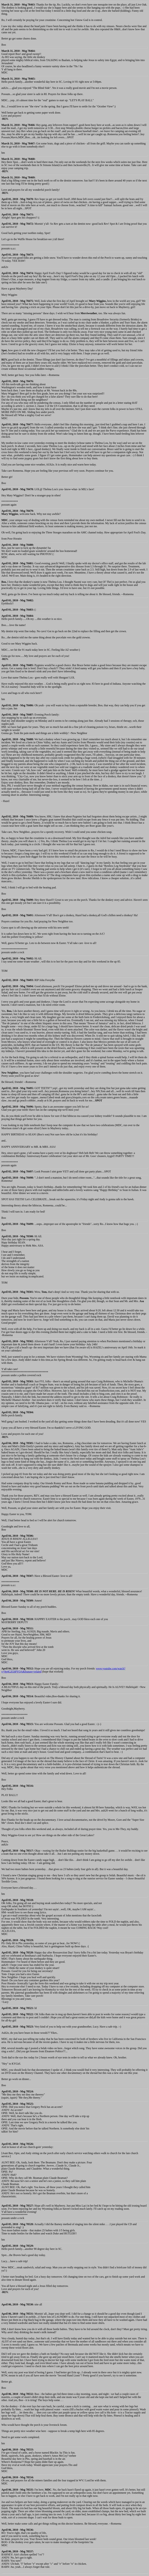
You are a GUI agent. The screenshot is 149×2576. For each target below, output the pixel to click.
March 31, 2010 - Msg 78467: (18, 143)
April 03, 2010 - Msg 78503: (17, 1381)
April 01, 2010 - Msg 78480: (17, 544)
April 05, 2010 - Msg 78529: (17, 2245)
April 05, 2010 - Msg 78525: (17, 2103)
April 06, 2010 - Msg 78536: (17, 2529)
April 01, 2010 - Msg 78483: (17, 609)
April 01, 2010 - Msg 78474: (17, 273)
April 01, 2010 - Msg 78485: (17, 665)
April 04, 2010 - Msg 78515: (17, 1724)
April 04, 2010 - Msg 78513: (17, 1683)
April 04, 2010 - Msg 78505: (17, 1443)
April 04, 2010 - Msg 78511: (17, 1628)
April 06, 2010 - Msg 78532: (17, 2393)
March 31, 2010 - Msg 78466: (18, 124)
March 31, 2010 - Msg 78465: (18, 78)
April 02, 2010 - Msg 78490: (17, 899)
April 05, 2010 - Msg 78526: (17, 2143)
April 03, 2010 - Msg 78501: (17, 1291)
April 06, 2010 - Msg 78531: (17, 2313)
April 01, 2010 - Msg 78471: (17, 214)
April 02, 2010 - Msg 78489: (17, 816)
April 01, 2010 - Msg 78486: (17, 705)
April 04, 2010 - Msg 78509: (17, 1600)
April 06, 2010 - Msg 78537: (17, 2551)
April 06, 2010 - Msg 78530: (17, 2304)
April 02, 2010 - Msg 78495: (17, 1088)
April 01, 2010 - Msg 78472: (17, 223)
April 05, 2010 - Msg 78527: (17, 2205)
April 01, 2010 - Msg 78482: (17, 600)
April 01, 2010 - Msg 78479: (17, 510)
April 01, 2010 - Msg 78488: (17, 739)
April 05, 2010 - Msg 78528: (17, 2224)
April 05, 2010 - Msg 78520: (17, 1952)
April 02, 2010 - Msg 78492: (17, 958)
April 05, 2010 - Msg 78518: (17, 1900)
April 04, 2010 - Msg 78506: (17, 1535)
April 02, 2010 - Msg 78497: (17, 1171)
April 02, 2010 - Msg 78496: (17, 1106)
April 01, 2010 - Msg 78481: (17, 563)
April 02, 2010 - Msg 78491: (17, 915)
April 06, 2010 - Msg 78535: (17, 2489)
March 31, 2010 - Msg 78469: (18, 177)
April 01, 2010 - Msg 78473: (17, 254)
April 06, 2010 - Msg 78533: (17, 2449)
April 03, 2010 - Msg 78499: (17, 1223)
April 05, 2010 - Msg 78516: (17, 1785)
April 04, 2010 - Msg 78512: (17, 1668)
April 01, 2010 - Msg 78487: (17, 714)
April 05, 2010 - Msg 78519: (17, 1940)
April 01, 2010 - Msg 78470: (17, 199)
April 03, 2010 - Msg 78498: (17, 1177)
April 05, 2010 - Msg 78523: (17, 2026)
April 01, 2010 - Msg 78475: (17, 300)
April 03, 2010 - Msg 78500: (17, 1236)
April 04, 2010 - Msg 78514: (17, 1696)
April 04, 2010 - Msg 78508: (17, 1591)
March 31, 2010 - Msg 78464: (18, 50)
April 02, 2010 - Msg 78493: (17, 980)
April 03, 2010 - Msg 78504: (17, 1412)
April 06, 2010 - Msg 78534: (17, 2477)
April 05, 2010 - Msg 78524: (17, 2091)
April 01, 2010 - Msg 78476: (17, 381)
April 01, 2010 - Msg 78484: (17, 615)
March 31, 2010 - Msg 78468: (18, 158)
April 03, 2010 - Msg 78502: (17, 1341)
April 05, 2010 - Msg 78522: (17, 2014)
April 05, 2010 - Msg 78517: (17, 1850)
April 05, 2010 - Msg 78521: (17, 2008)
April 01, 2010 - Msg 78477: (17, 424)
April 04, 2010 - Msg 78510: (17, 1619)
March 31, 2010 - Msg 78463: (18, 4)
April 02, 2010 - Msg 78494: (17, 986)
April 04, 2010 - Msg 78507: (17, 1575)
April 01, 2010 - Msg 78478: (17, 489)
